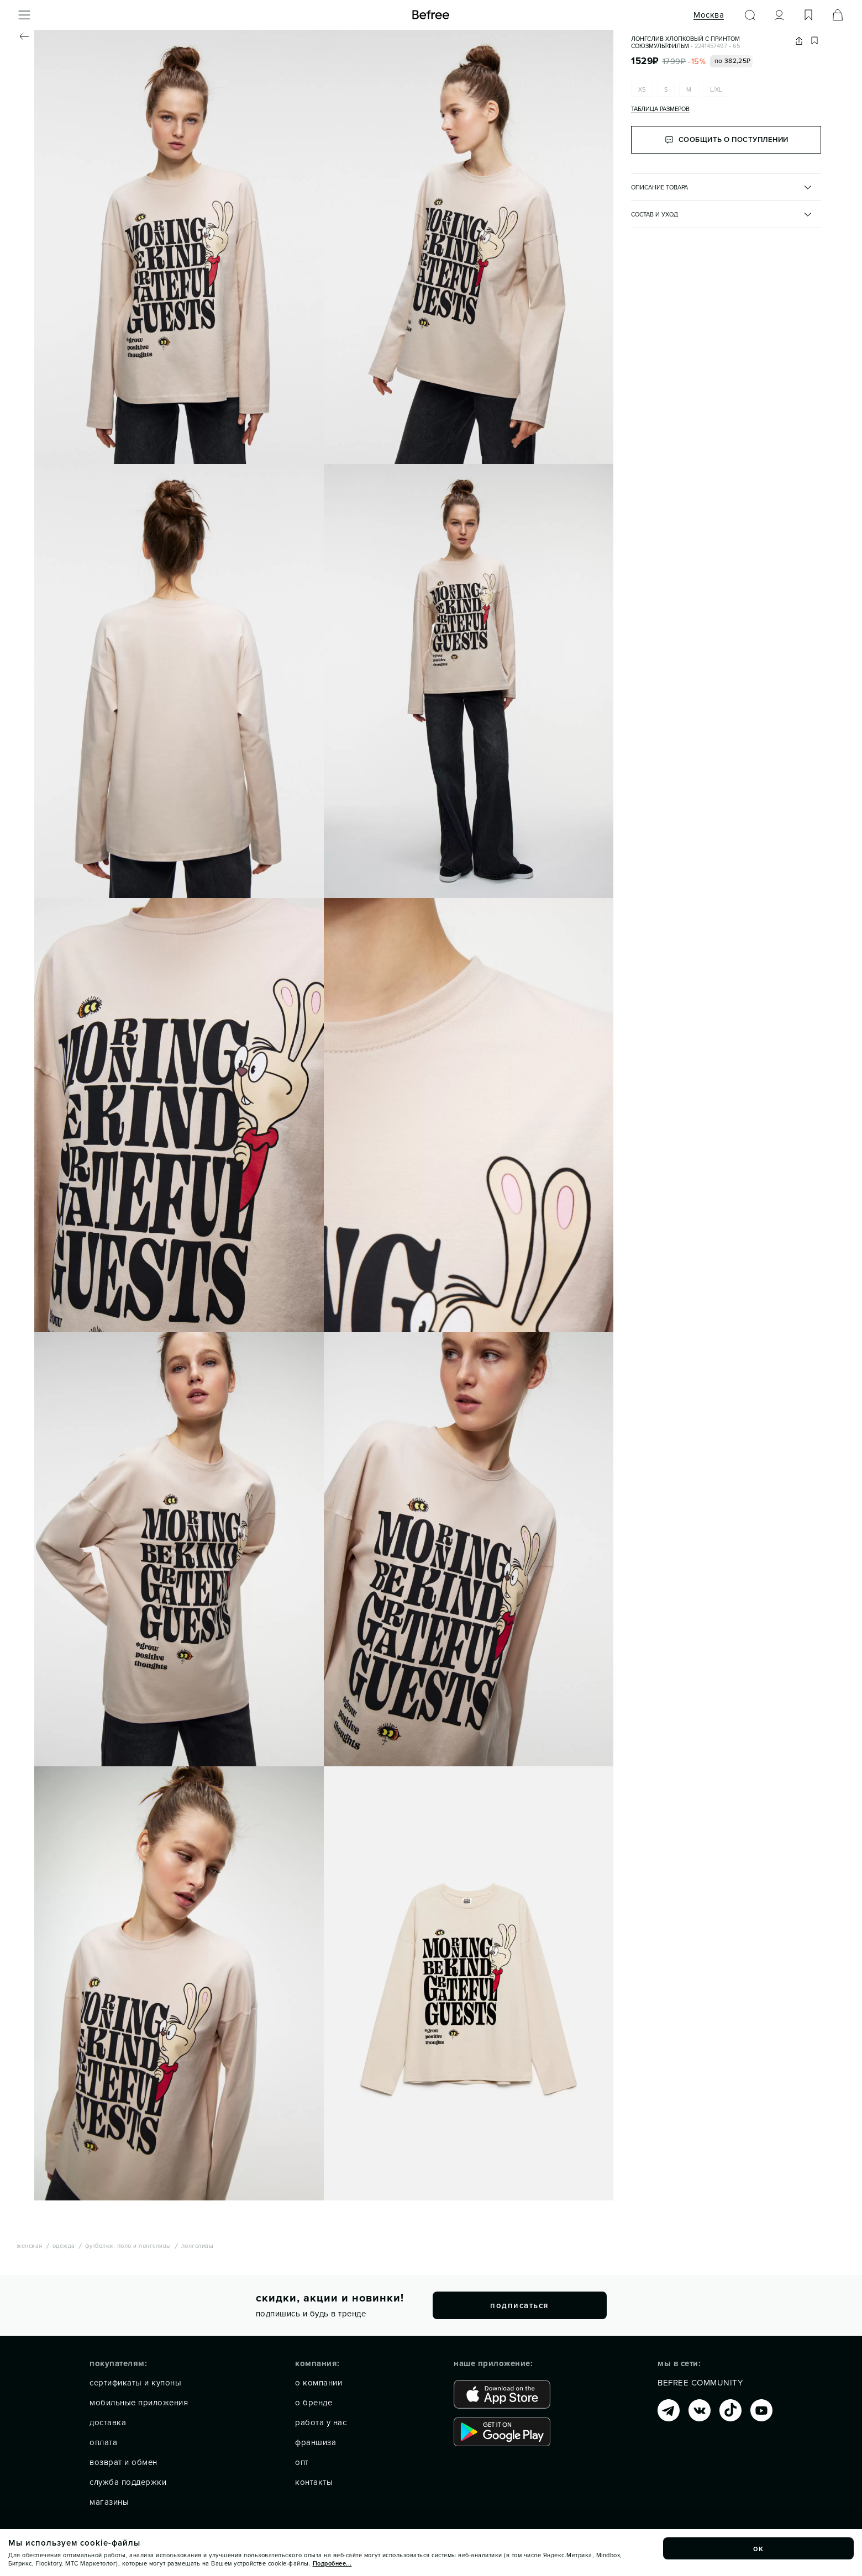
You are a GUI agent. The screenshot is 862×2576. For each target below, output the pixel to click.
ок (758, 2548)
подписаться (519, 2305)
